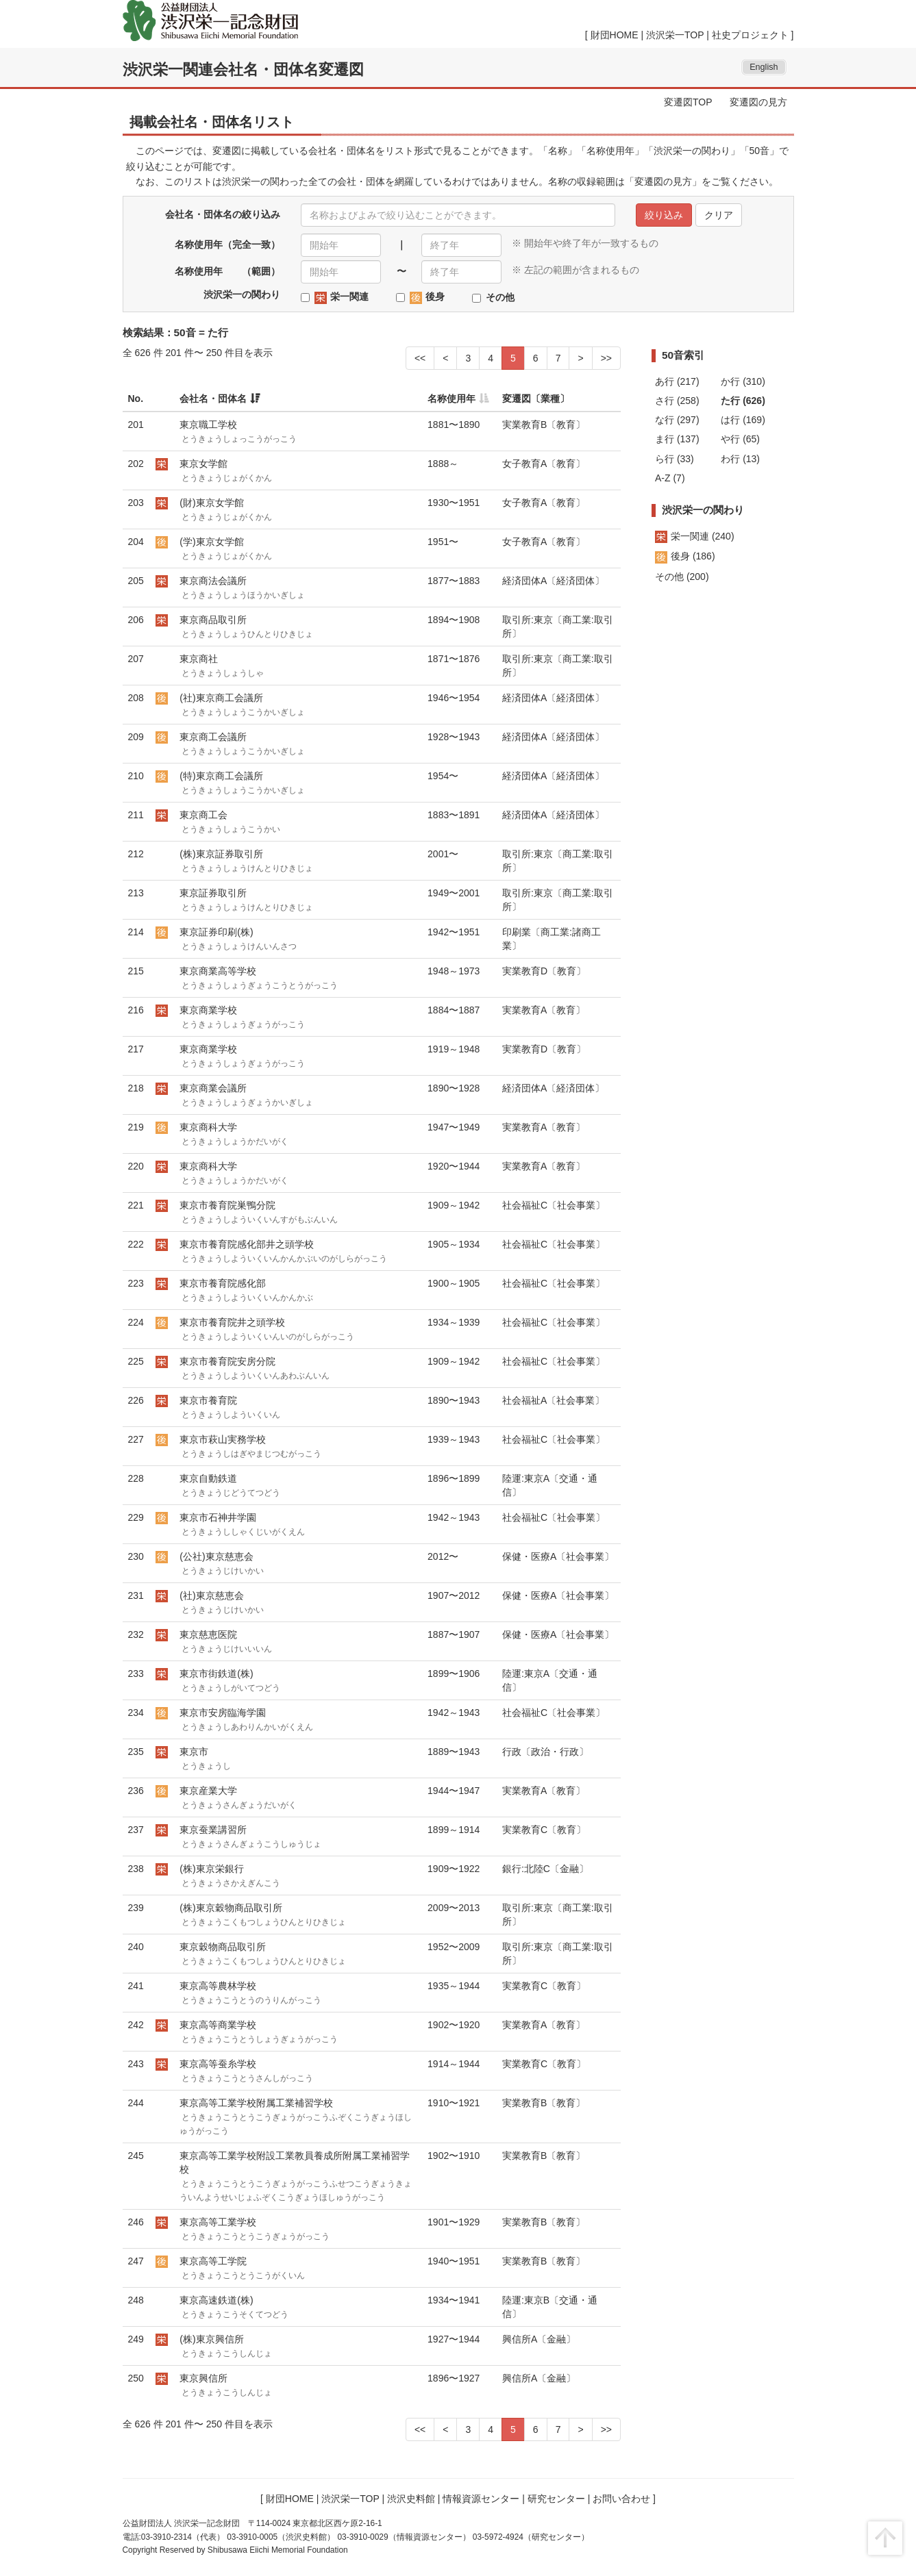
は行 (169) (743, 419)
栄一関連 (341, 297)
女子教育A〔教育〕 (543, 463)
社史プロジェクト (750, 34)
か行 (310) (743, 381)
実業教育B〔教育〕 (543, 424)
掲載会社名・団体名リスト (211, 121)
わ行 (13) (740, 458)
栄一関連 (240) (694, 536)
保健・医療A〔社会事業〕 (558, 1556)
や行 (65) (740, 438)
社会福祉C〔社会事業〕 (553, 1205)
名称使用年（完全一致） (227, 244)
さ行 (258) (677, 400)
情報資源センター (481, 2498)
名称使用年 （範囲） (227, 271)
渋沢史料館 (411, 2498)
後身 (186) (685, 556)
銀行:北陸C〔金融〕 (545, 1868)
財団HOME (615, 34)
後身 (427, 297)
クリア (718, 215)
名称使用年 (451, 398)
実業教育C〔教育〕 (544, 1829)
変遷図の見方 (758, 102)
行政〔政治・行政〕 (545, 1751)
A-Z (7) (670, 477)
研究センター (556, 2498)
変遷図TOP (688, 102)
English (764, 67)
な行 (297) (677, 419)
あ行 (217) (677, 381)
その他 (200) (682, 576)
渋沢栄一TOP (675, 34)
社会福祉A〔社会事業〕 (553, 1400)
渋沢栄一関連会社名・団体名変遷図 (243, 69)
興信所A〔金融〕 (538, 2339)
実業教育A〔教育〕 (543, 1010)
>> (606, 358)
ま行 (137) (677, 438)
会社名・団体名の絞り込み (222, 214)
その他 (500, 297)
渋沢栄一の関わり (241, 294)
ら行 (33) (674, 458)
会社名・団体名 (213, 398)
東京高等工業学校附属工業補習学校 (296, 2116)
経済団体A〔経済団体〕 (553, 580)
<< (419, 358)
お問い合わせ (621, 2498)
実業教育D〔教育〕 (544, 970)
